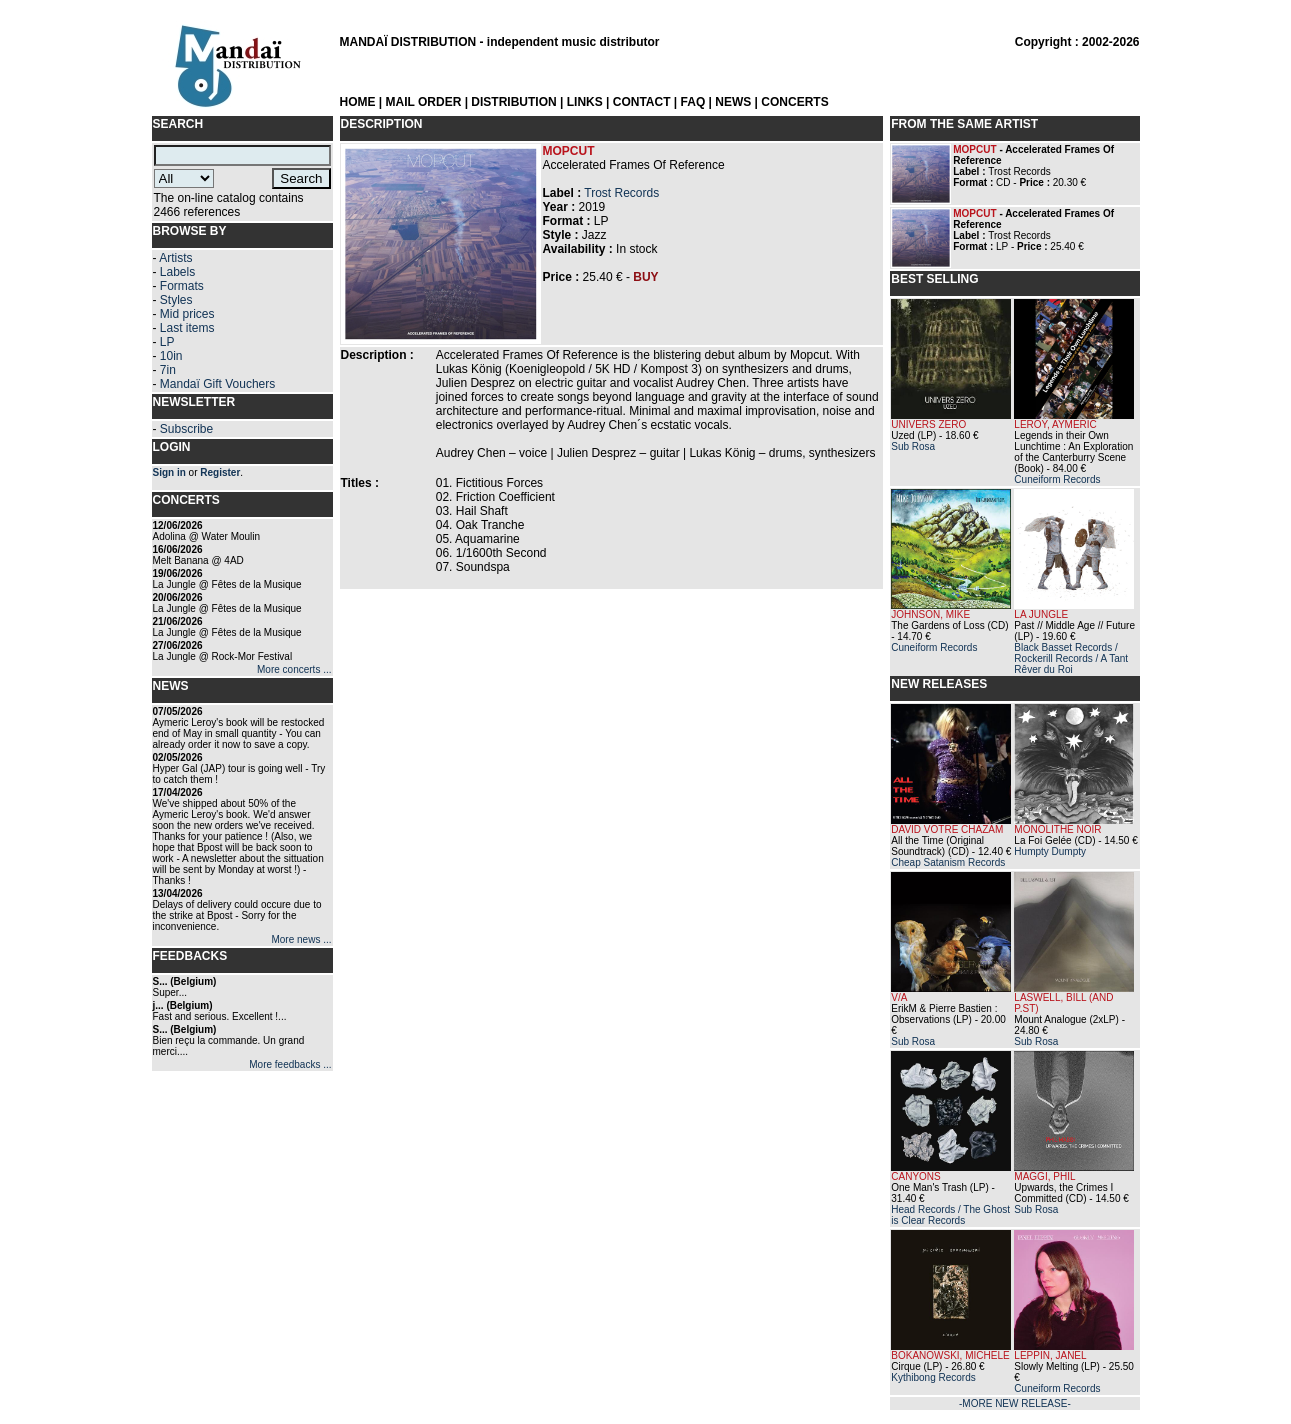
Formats (182, 286)
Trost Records (621, 193)
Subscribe (186, 429)
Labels (177, 272)
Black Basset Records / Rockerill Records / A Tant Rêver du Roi (1071, 658)
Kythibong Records (933, 1377)
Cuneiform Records (1057, 479)
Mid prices (187, 314)
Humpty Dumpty (1050, 851)
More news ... (301, 939)
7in (168, 370)
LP (167, 342)
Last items (187, 328)
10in (171, 356)
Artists (175, 258)
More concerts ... (294, 669)
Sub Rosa (913, 446)
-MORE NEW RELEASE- (1015, 1403)
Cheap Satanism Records (948, 862)
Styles (176, 300)
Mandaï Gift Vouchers (217, 384)
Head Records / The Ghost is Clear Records (950, 1215)
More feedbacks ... (290, 1064)
